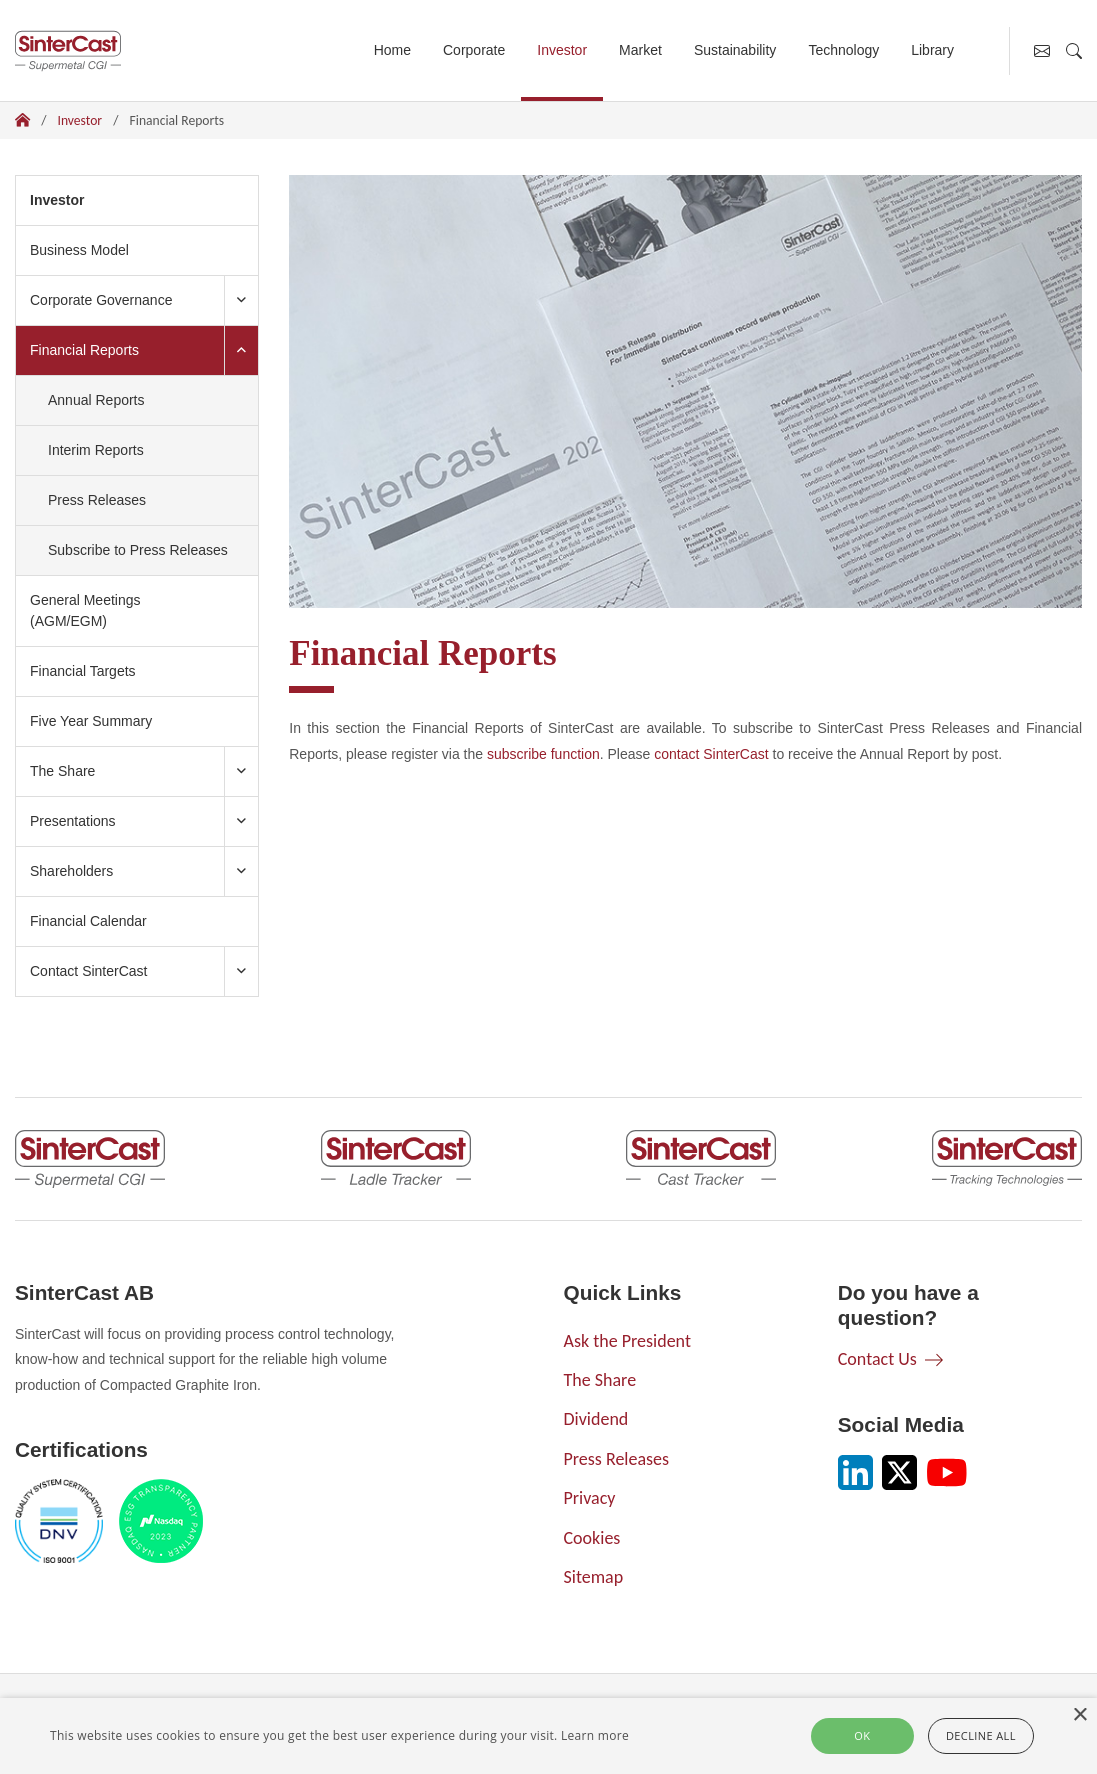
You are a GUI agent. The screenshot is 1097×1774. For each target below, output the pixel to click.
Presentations (73, 821)
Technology (843, 50)
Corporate (474, 50)
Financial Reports (91, 348)
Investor (562, 50)
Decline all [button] (981, 1735)
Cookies (592, 1538)
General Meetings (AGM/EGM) (85, 610)
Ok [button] (862, 1735)
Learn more (595, 1735)
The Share (62, 771)
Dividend (596, 1419)
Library (932, 50)
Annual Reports (96, 400)
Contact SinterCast (89, 971)
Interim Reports (96, 450)
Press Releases (97, 500)
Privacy (590, 1498)
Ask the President (627, 1341)
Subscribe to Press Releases (138, 550)
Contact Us (877, 1359)
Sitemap (594, 1577)
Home (392, 50)
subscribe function (543, 754)
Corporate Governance (101, 300)
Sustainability (735, 50)
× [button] (1079, 1715)
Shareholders (71, 871)
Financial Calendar (88, 921)
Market (640, 50)
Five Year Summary (91, 721)
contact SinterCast (711, 754)
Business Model (79, 250)
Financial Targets (83, 671)
